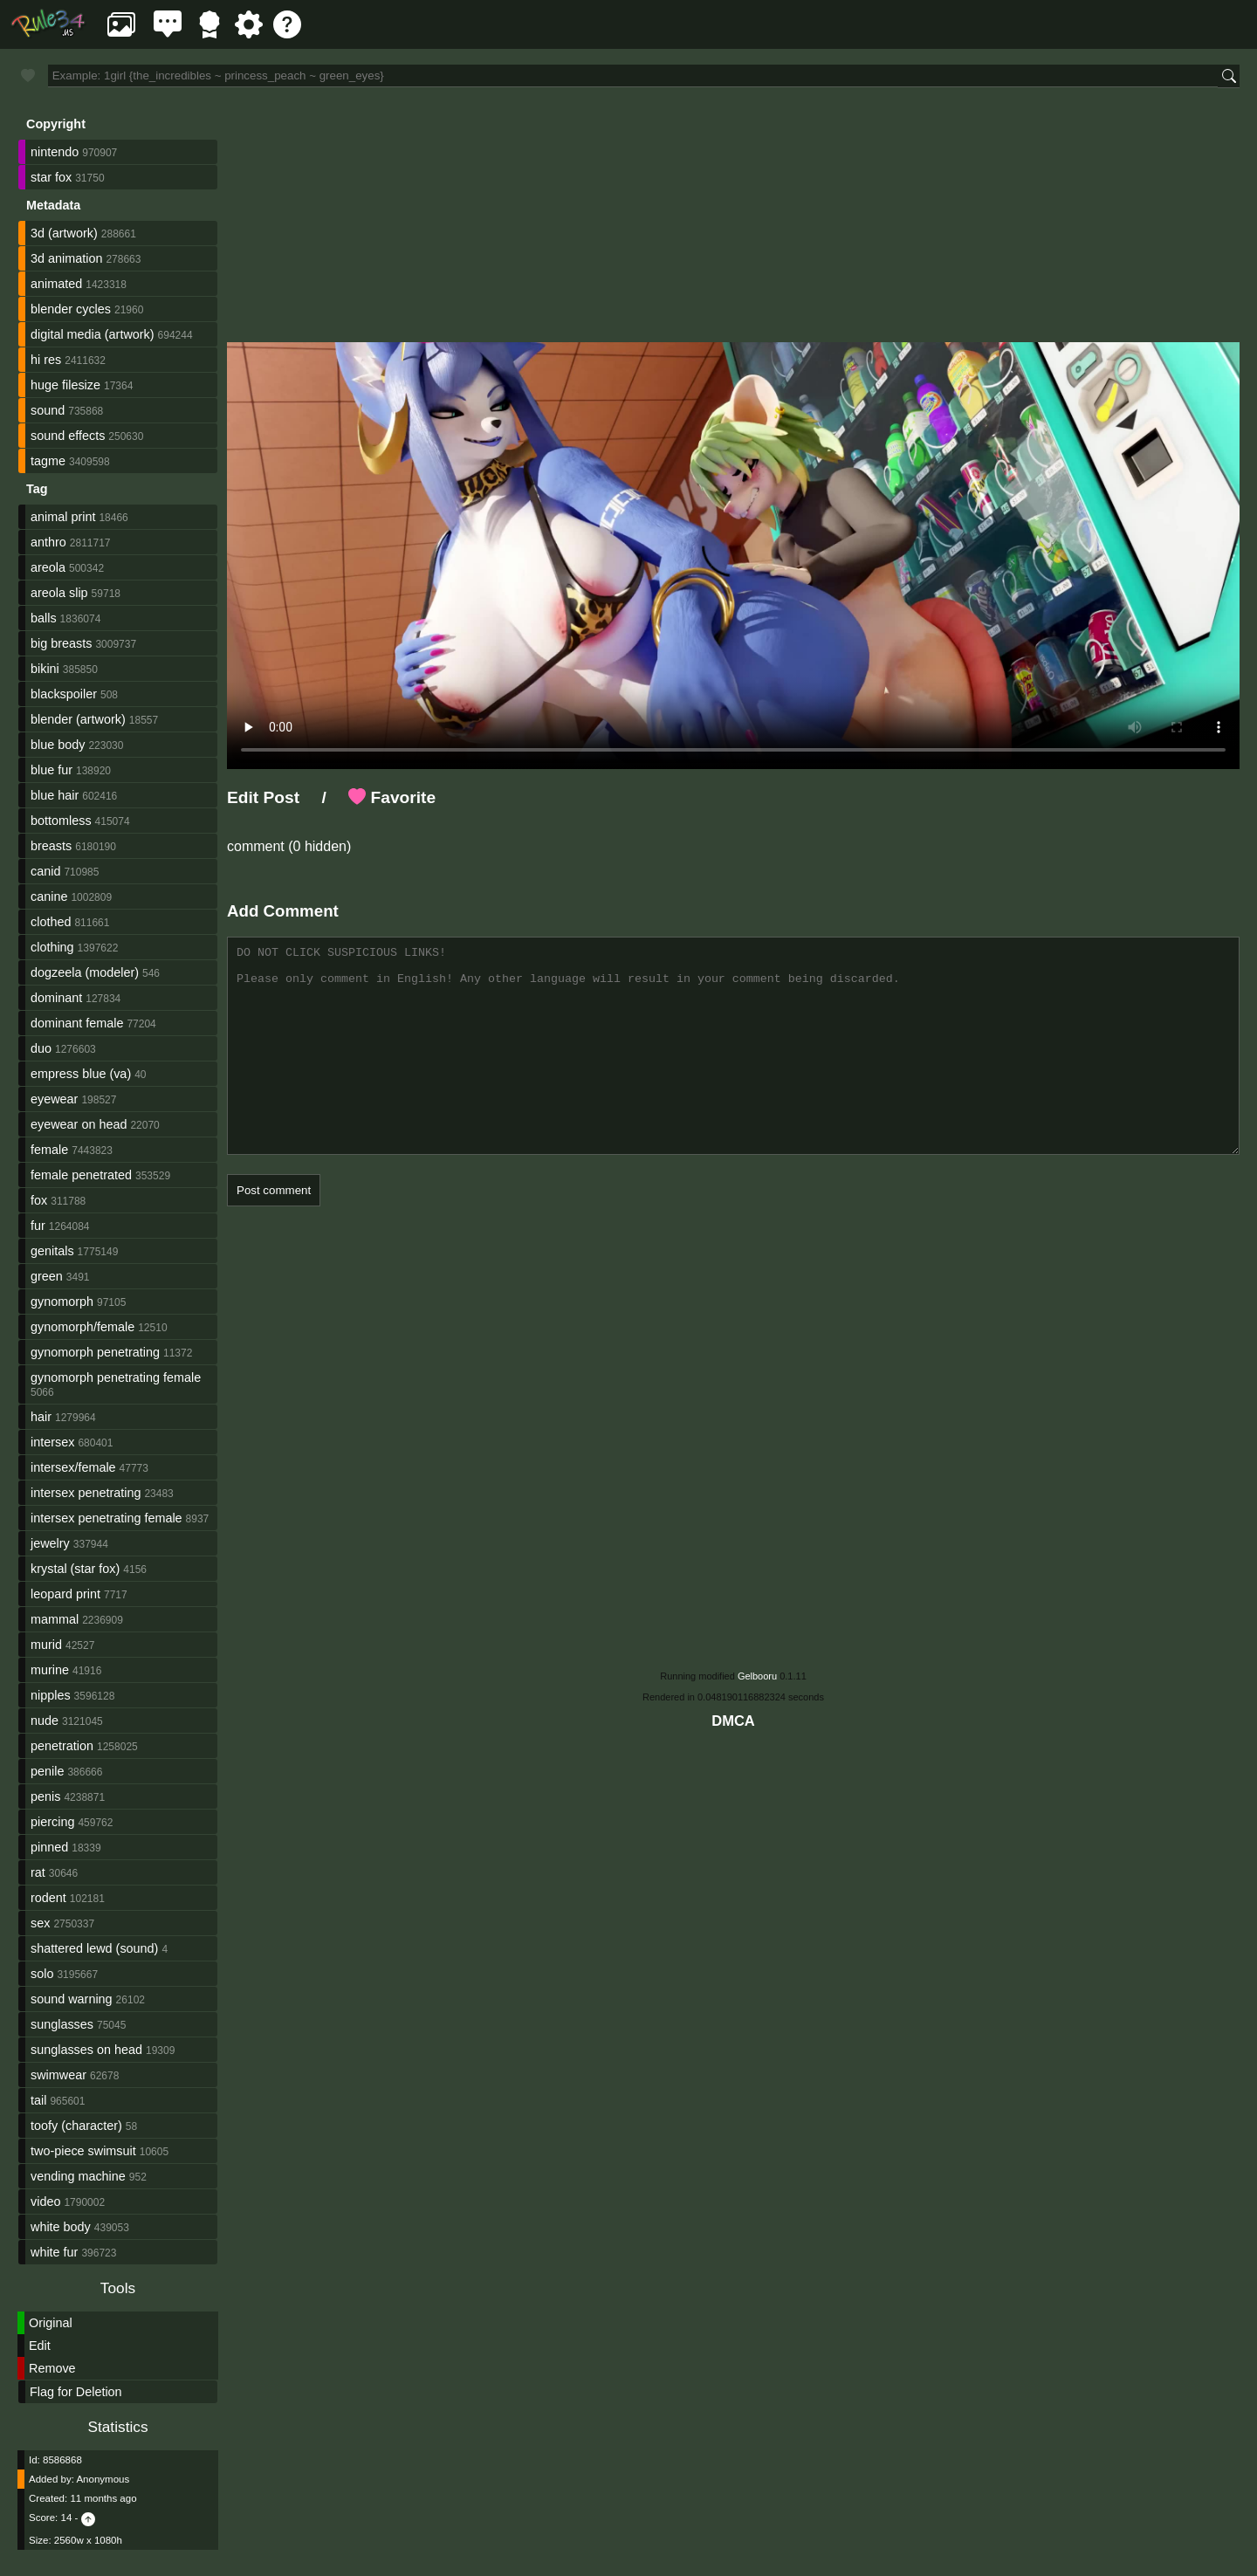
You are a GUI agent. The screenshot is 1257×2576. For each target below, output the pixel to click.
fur (38, 1226)
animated (56, 284)
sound (48, 410)
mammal (55, 1619)
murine (50, 1670)
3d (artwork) (64, 233)
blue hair (55, 795)
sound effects (68, 436)
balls (44, 618)
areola (48, 567)
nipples (51, 1695)
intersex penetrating (86, 1493)
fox (39, 1200)
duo (41, 1048)
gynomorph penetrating (95, 1352)
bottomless (61, 821)
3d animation (66, 258)
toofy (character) (76, 2126)
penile (47, 1771)
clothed (51, 922)
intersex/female (73, 1467)
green (47, 1276)
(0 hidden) (318, 846)
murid (46, 1645)
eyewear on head (79, 1124)
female (49, 1150)
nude (44, 1721)
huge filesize (65, 385)
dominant (56, 998)
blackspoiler (64, 694)
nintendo (55, 152)
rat (38, 1872)
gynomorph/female (82, 1327)
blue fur (51, 770)
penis (45, 1796)
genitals (52, 1251)
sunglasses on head (86, 2050)
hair (41, 1417)
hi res (46, 360)
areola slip (59, 593)
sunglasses (62, 2024)
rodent (48, 1898)
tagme (48, 461)
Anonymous (102, 2479)
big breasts (61, 643)
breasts (51, 846)
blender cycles (71, 309)
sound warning (72, 1999)
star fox (51, 177)
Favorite (392, 797)
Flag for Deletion (76, 2392)
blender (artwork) (78, 719)
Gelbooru (757, 1676)
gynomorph (62, 1302)
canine (49, 896)
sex (40, 1923)
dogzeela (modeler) (85, 972)
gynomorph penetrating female (116, 1377)
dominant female (77, 1023)
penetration (62, 1746)
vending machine (78, 2176)
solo (42, 1974)
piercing (52, 1822)
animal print (63, 517)
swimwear (58, 2075)
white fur (54, 2252)
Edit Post (263, 797)
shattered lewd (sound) (94, 1948)
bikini (45, 669)
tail (38, 2100)
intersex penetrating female (106, 1518)
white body (61, 2227)
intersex (52, 1442)
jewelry (50, 1543)
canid (45, 871)
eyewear (54, 1099)
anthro (48, 542)
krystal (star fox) (75, 1569)
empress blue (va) (81, 1074)
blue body (58, 745)
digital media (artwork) (93, 334)
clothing (52, 947)
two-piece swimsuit (83, 2151)
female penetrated (81, 1175)
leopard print (65, 1594)
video (45, 2201)
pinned (49, 1847)
